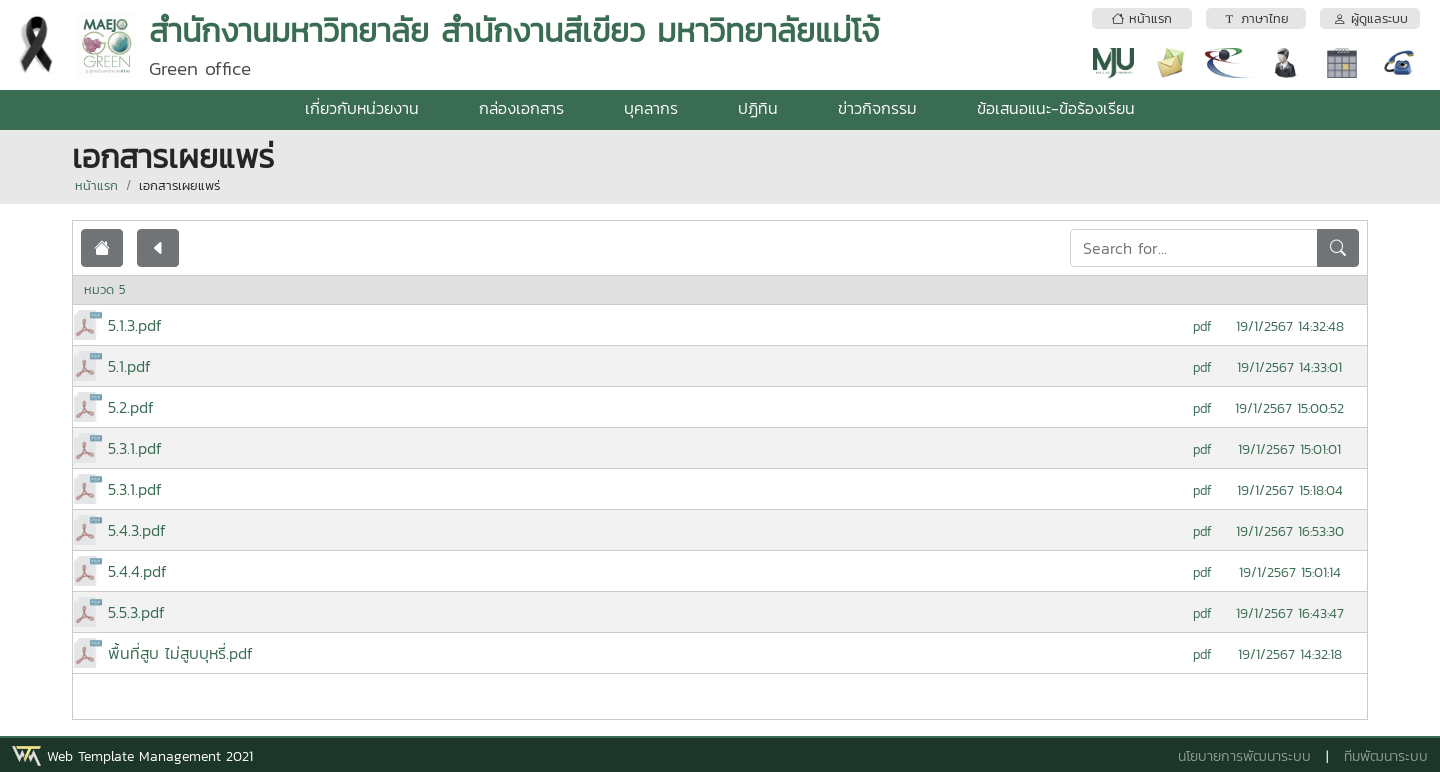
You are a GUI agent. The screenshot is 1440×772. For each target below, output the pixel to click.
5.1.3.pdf (135, 325)
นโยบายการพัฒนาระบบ (1244, 756)
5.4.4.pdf (137, 571)
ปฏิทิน (758, 108)
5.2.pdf (131, 407)
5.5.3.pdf (136, 612)
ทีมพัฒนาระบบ (1386, 756)
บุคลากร (651, 108)
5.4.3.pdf (137, 530)
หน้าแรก (96, 185)
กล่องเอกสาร (521, 108)
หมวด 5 (105, 289)
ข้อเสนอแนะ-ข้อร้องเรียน (1056, 108)
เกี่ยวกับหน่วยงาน (362, 108)
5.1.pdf (129, 366)
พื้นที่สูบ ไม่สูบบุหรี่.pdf (180, 653)
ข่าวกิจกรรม (877, 108)
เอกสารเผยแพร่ (179, 185)
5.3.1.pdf (135, 448)
